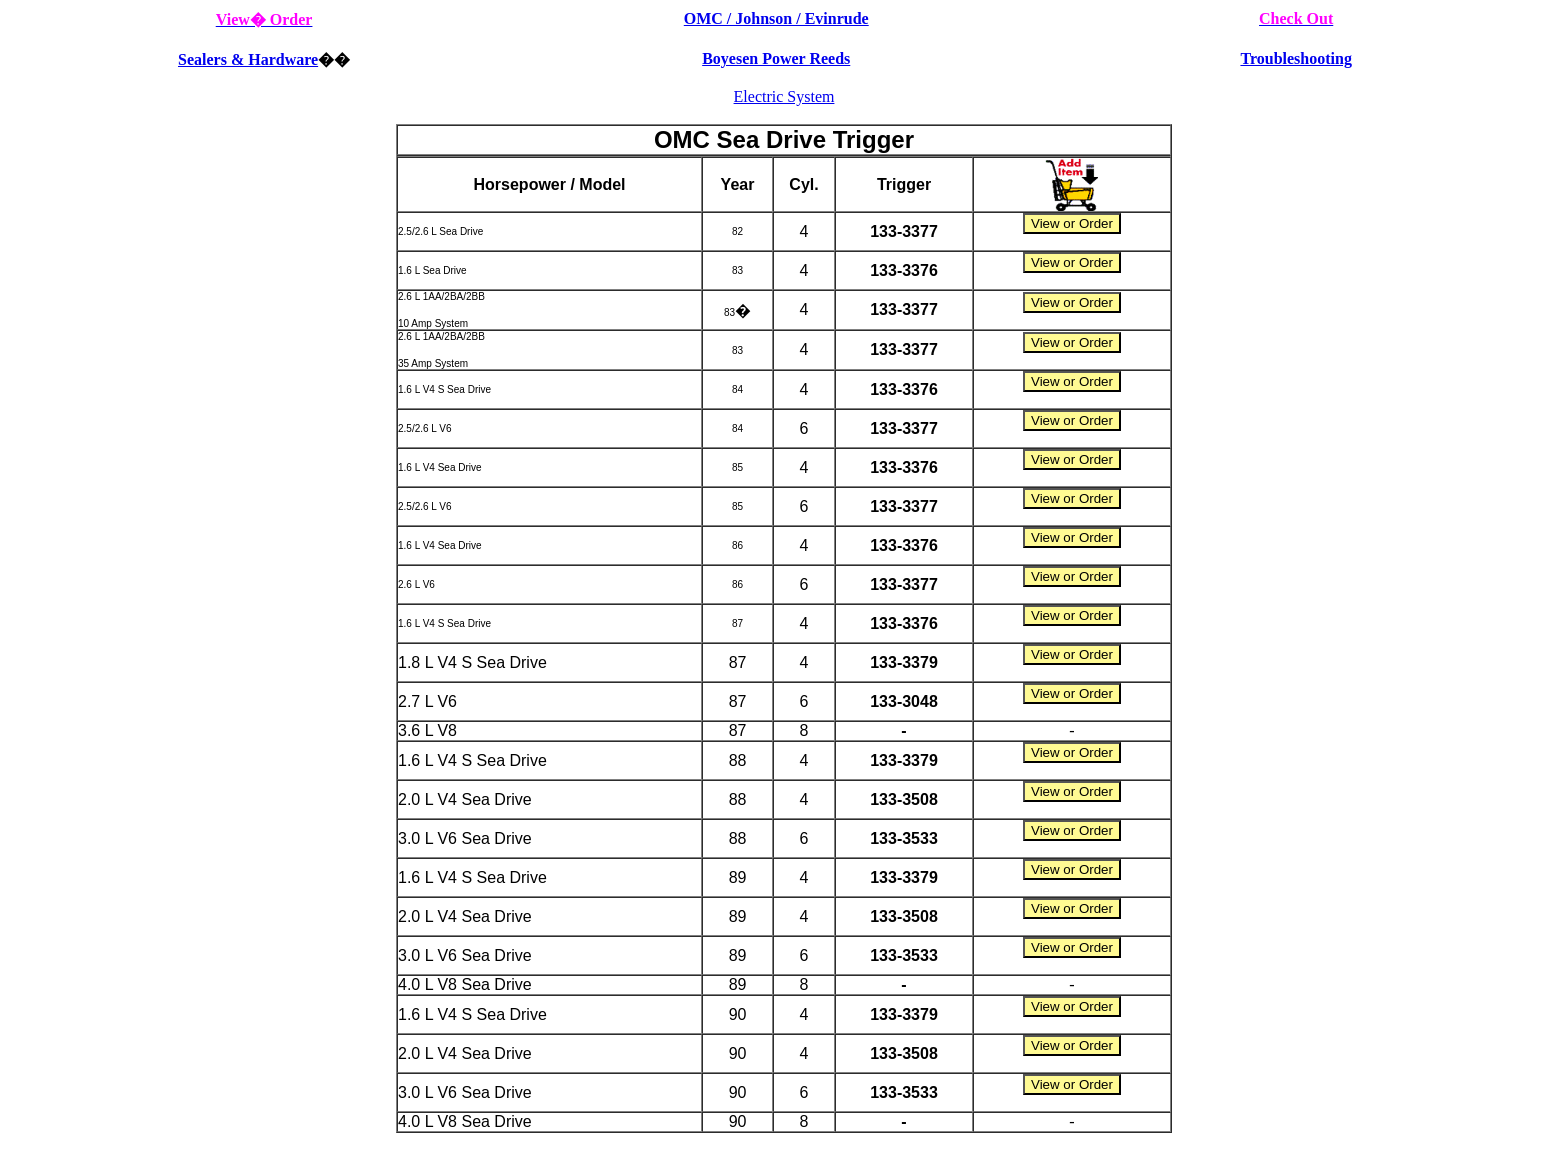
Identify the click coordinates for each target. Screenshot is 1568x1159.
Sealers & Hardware (248, 59)
